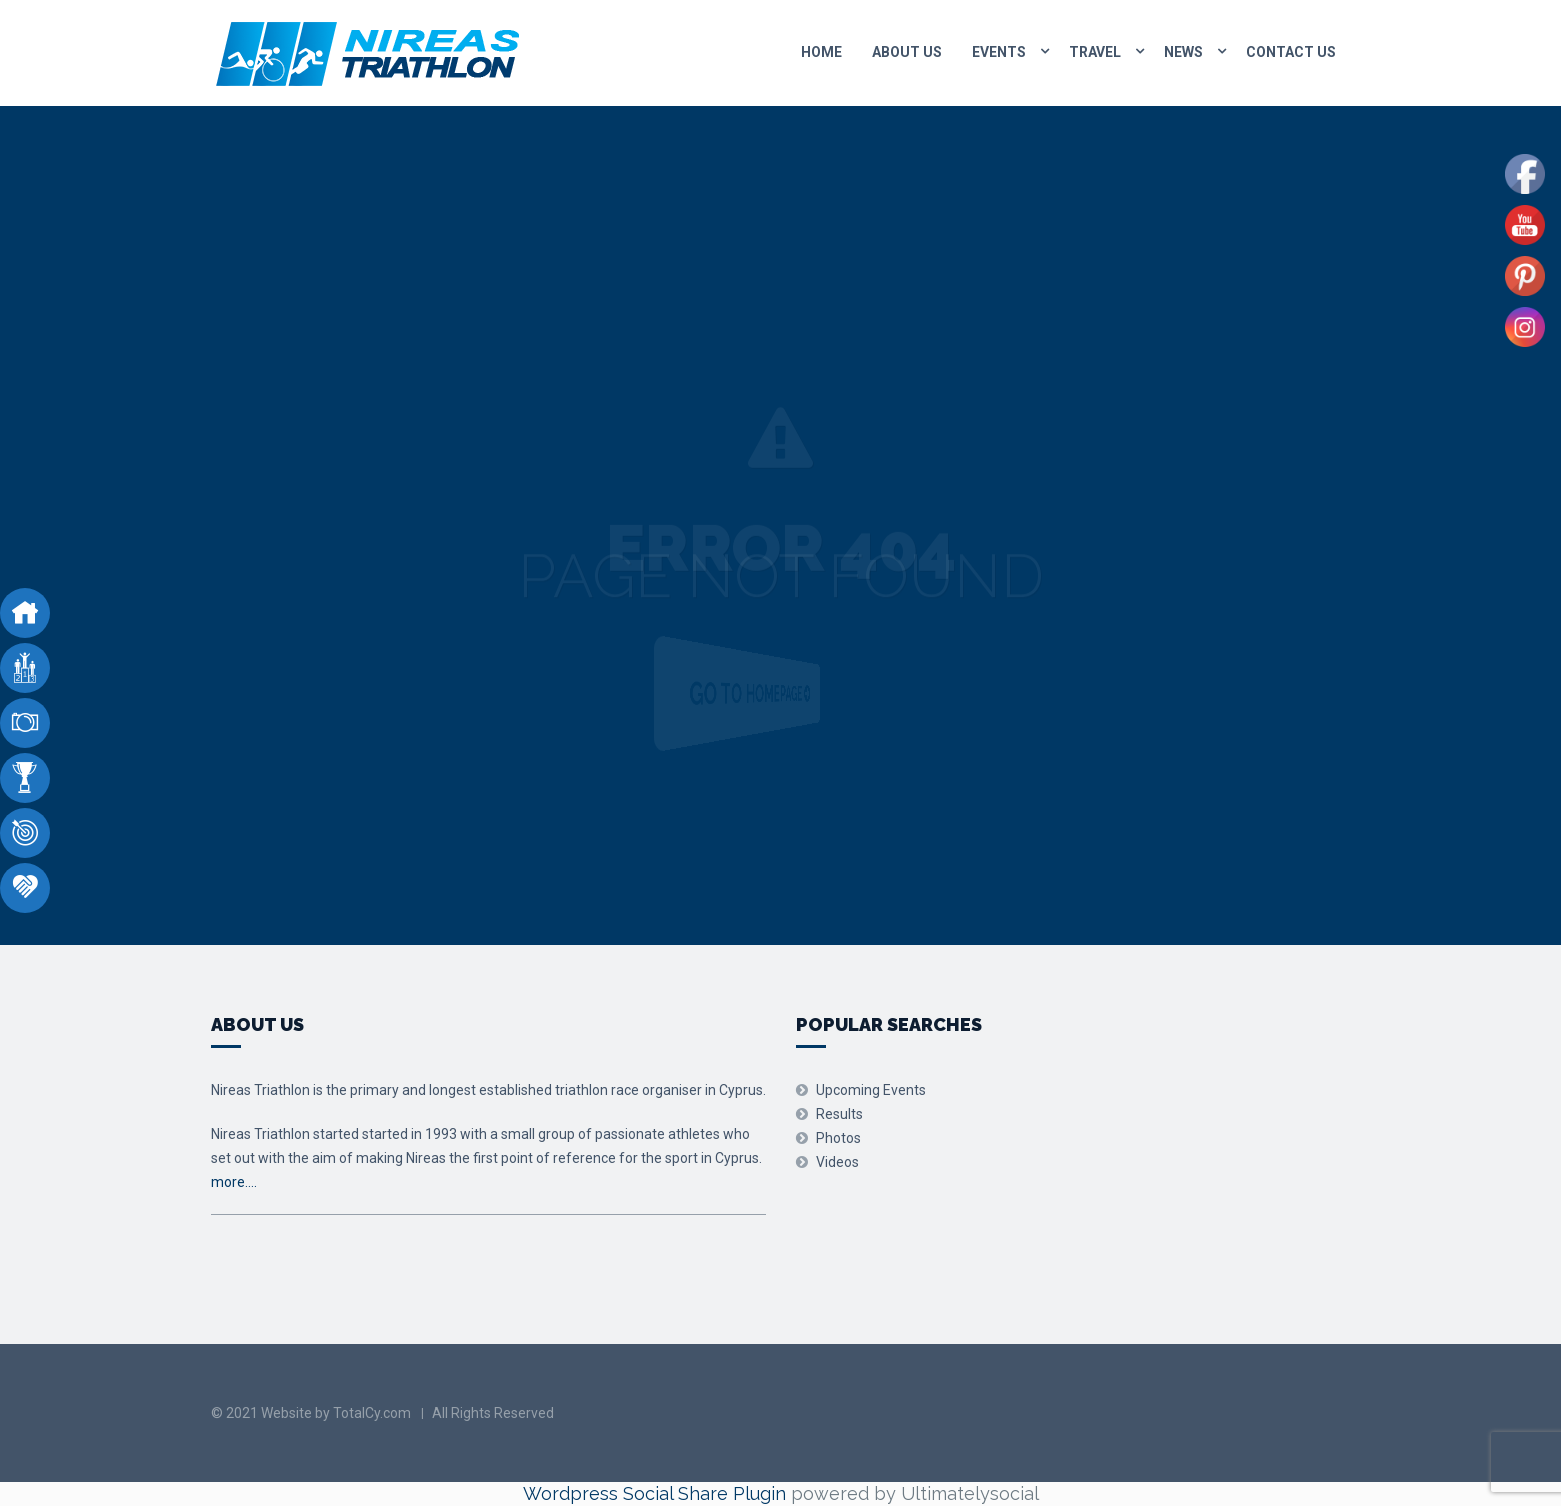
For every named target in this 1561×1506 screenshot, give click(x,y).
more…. (234, 1182)
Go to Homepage (768, 694)
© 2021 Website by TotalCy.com (311, 1413)
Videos (837, 1162)
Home (821, 52)
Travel (1095, 52)
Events (999, 52)
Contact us (1291, 52)
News (1183, 52)
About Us (907, 52)
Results (839, 1114)
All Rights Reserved (493, 1413)
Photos (838, 1138)
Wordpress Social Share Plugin (657, 1493)
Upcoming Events (871, 1090)
